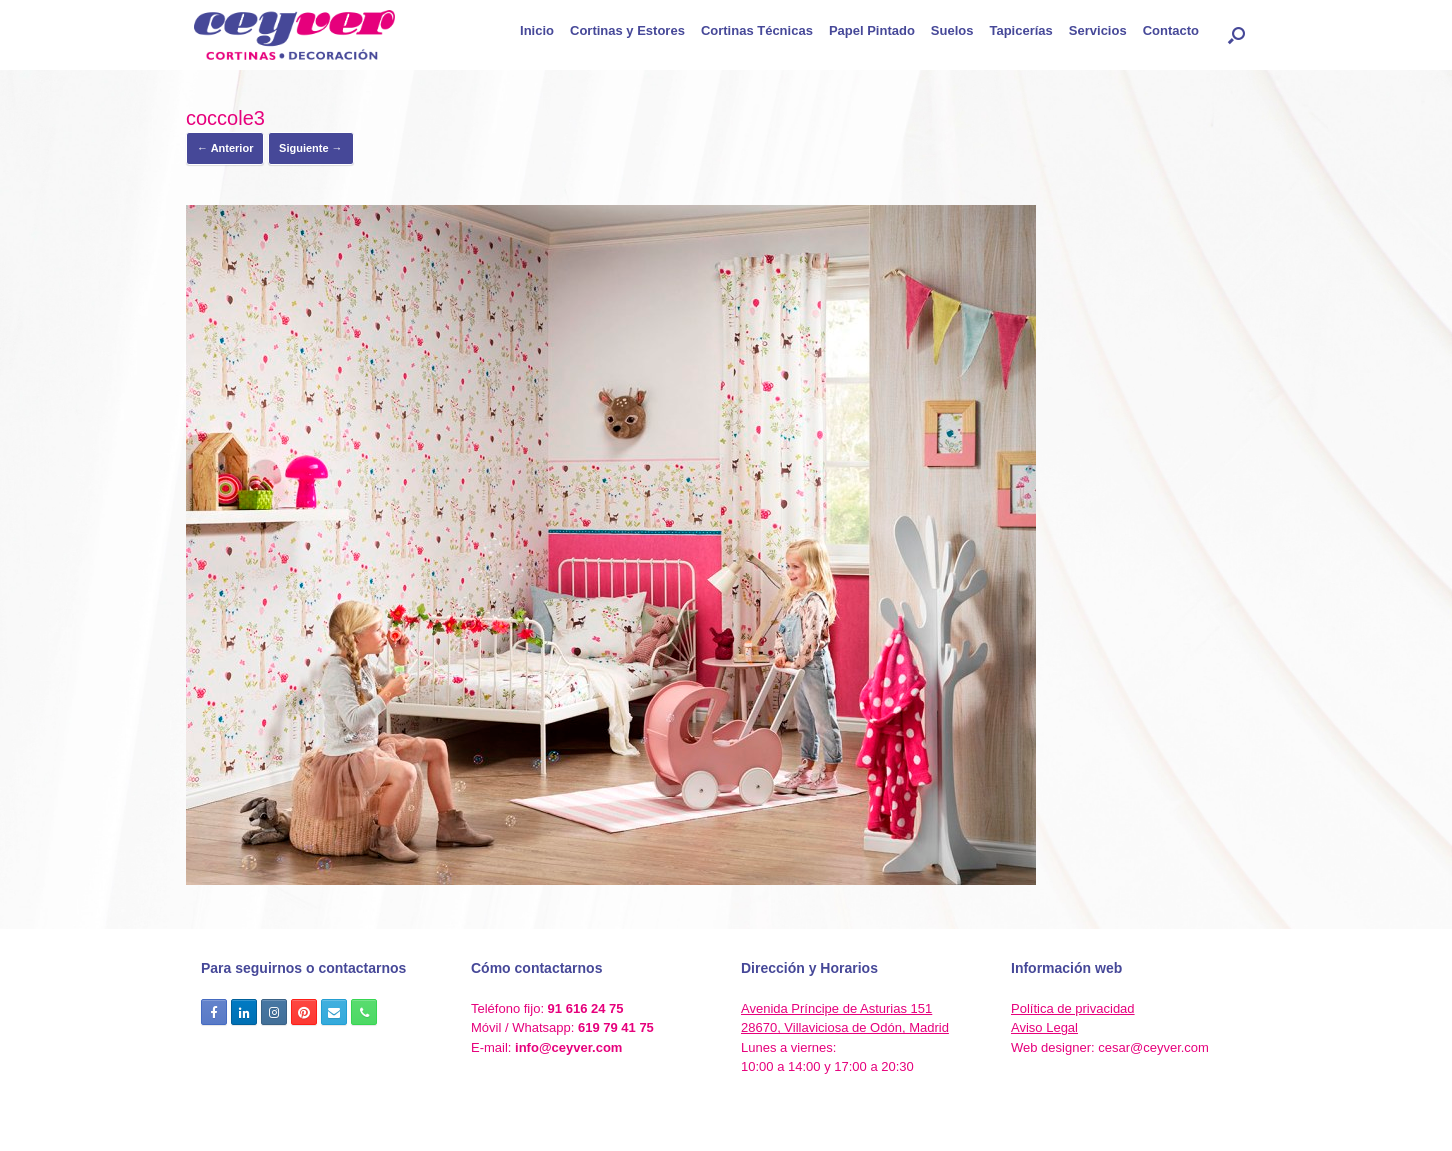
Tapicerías (1020, 30)
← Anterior (225, 148)
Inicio (537, 30)
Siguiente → (311, 148)
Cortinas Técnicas (757, 30)
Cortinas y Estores (627, 30)
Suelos (952, 30)
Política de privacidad (1073, 1008)
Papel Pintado (872, 30)
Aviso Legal (1044, 1027)
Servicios (1098, 30)
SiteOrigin (758, 1111)
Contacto (1171, 30)
